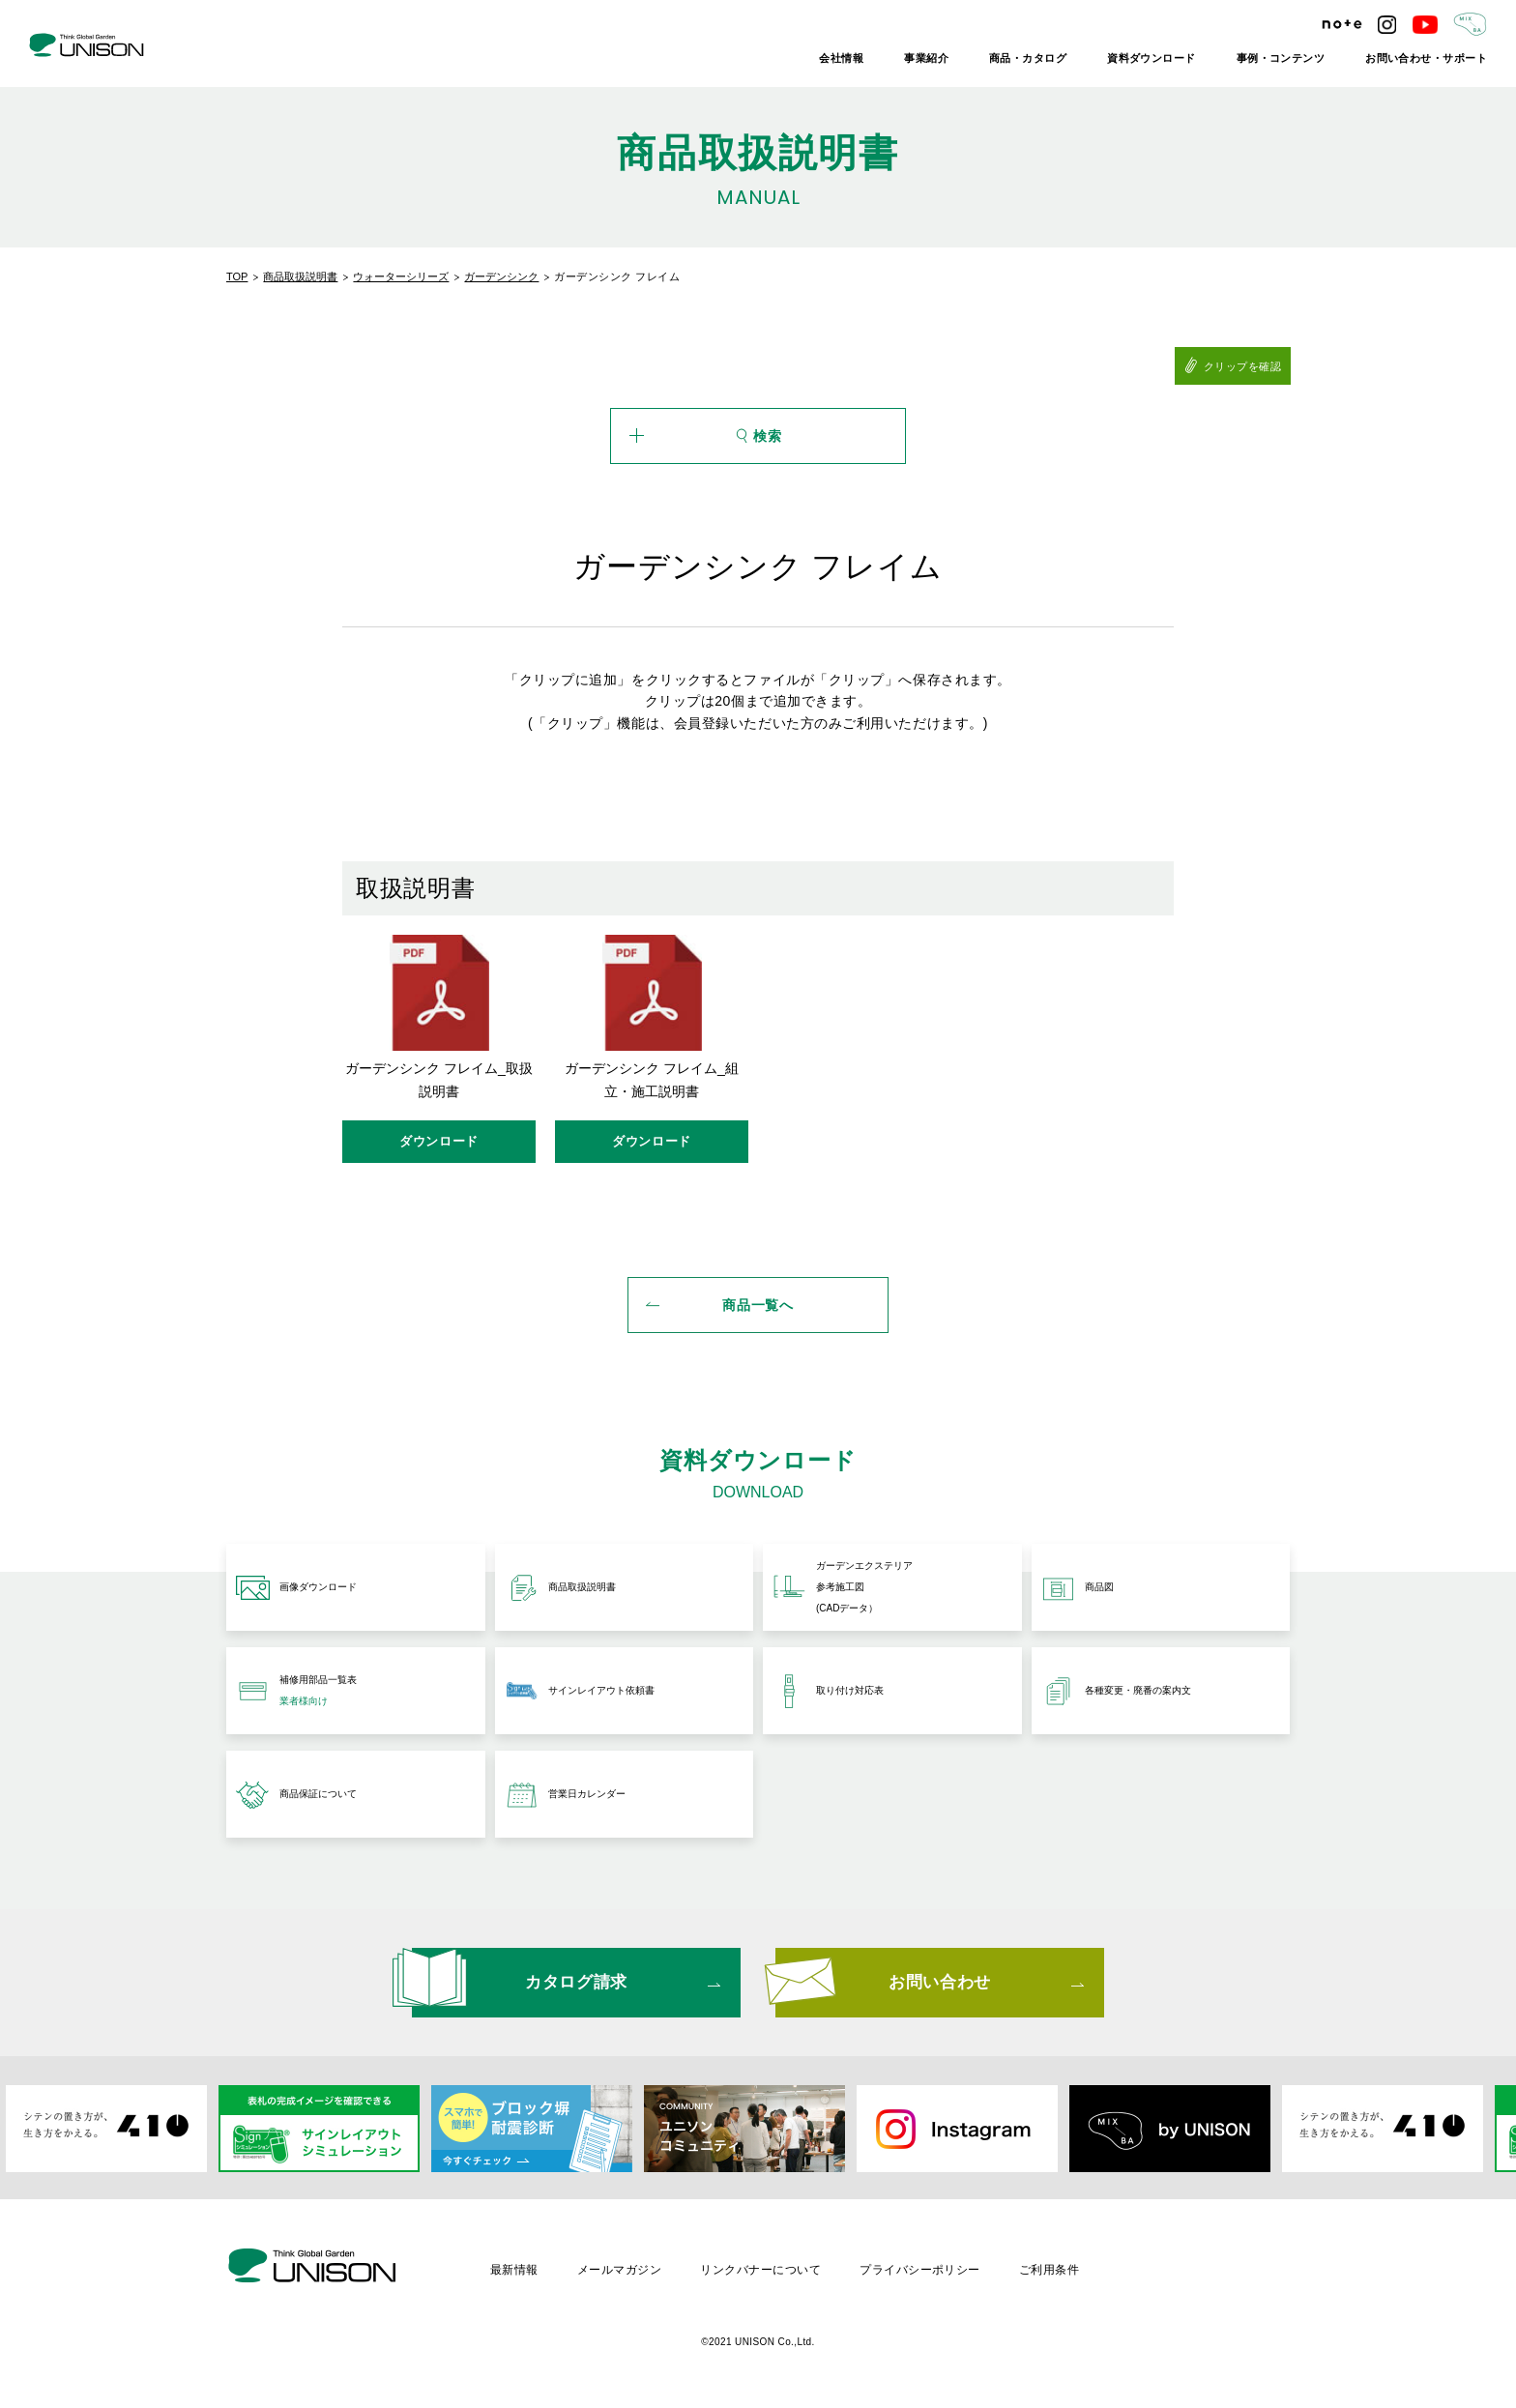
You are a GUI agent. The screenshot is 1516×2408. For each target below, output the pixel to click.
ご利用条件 (1049, 2270)
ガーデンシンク (501, 276)
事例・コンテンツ (1281, 58)
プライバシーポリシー (920, 2270)
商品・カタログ (1027, 58)
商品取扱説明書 (300, 276)
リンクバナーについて (760, 2270)
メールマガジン (619, 2270)
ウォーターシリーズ (401, 276)
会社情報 (841, 58)
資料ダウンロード (1151, 58)
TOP (237, 276)
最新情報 (514, 2270)
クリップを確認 (1243, 366)
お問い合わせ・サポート (1426, 58)
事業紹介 (926, 58)
